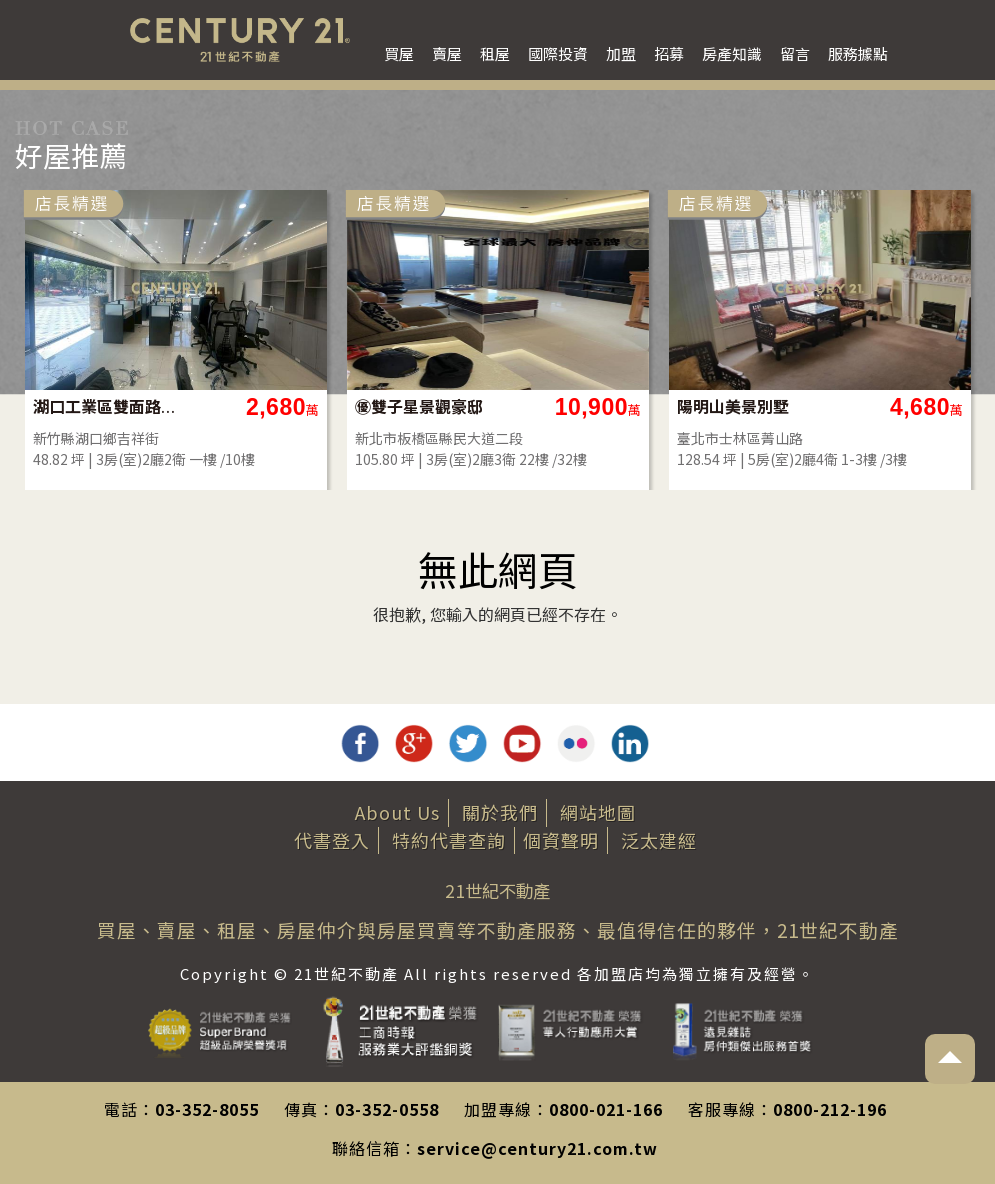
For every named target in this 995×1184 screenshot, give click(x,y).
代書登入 (332, 840)
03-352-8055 (207, 1109)
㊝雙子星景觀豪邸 (419, 406)
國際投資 (558, 53)
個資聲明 (561, 840)
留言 (795, 53)
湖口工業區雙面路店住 (105, 406)
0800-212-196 (830, 1109)
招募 (669, 53)
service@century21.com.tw (537, 1148)
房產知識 (732, 53)
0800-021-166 (606, 1109)
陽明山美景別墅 (733, 406)
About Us (397, 812)
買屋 (399, 53)
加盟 (621, 53)
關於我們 (500, 812)
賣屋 (447, 53)
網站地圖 (598, 812)
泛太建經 (659, 840)
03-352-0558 (387, 1109)
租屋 (495, 53)
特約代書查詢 (449, 840)
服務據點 (858, 53)
